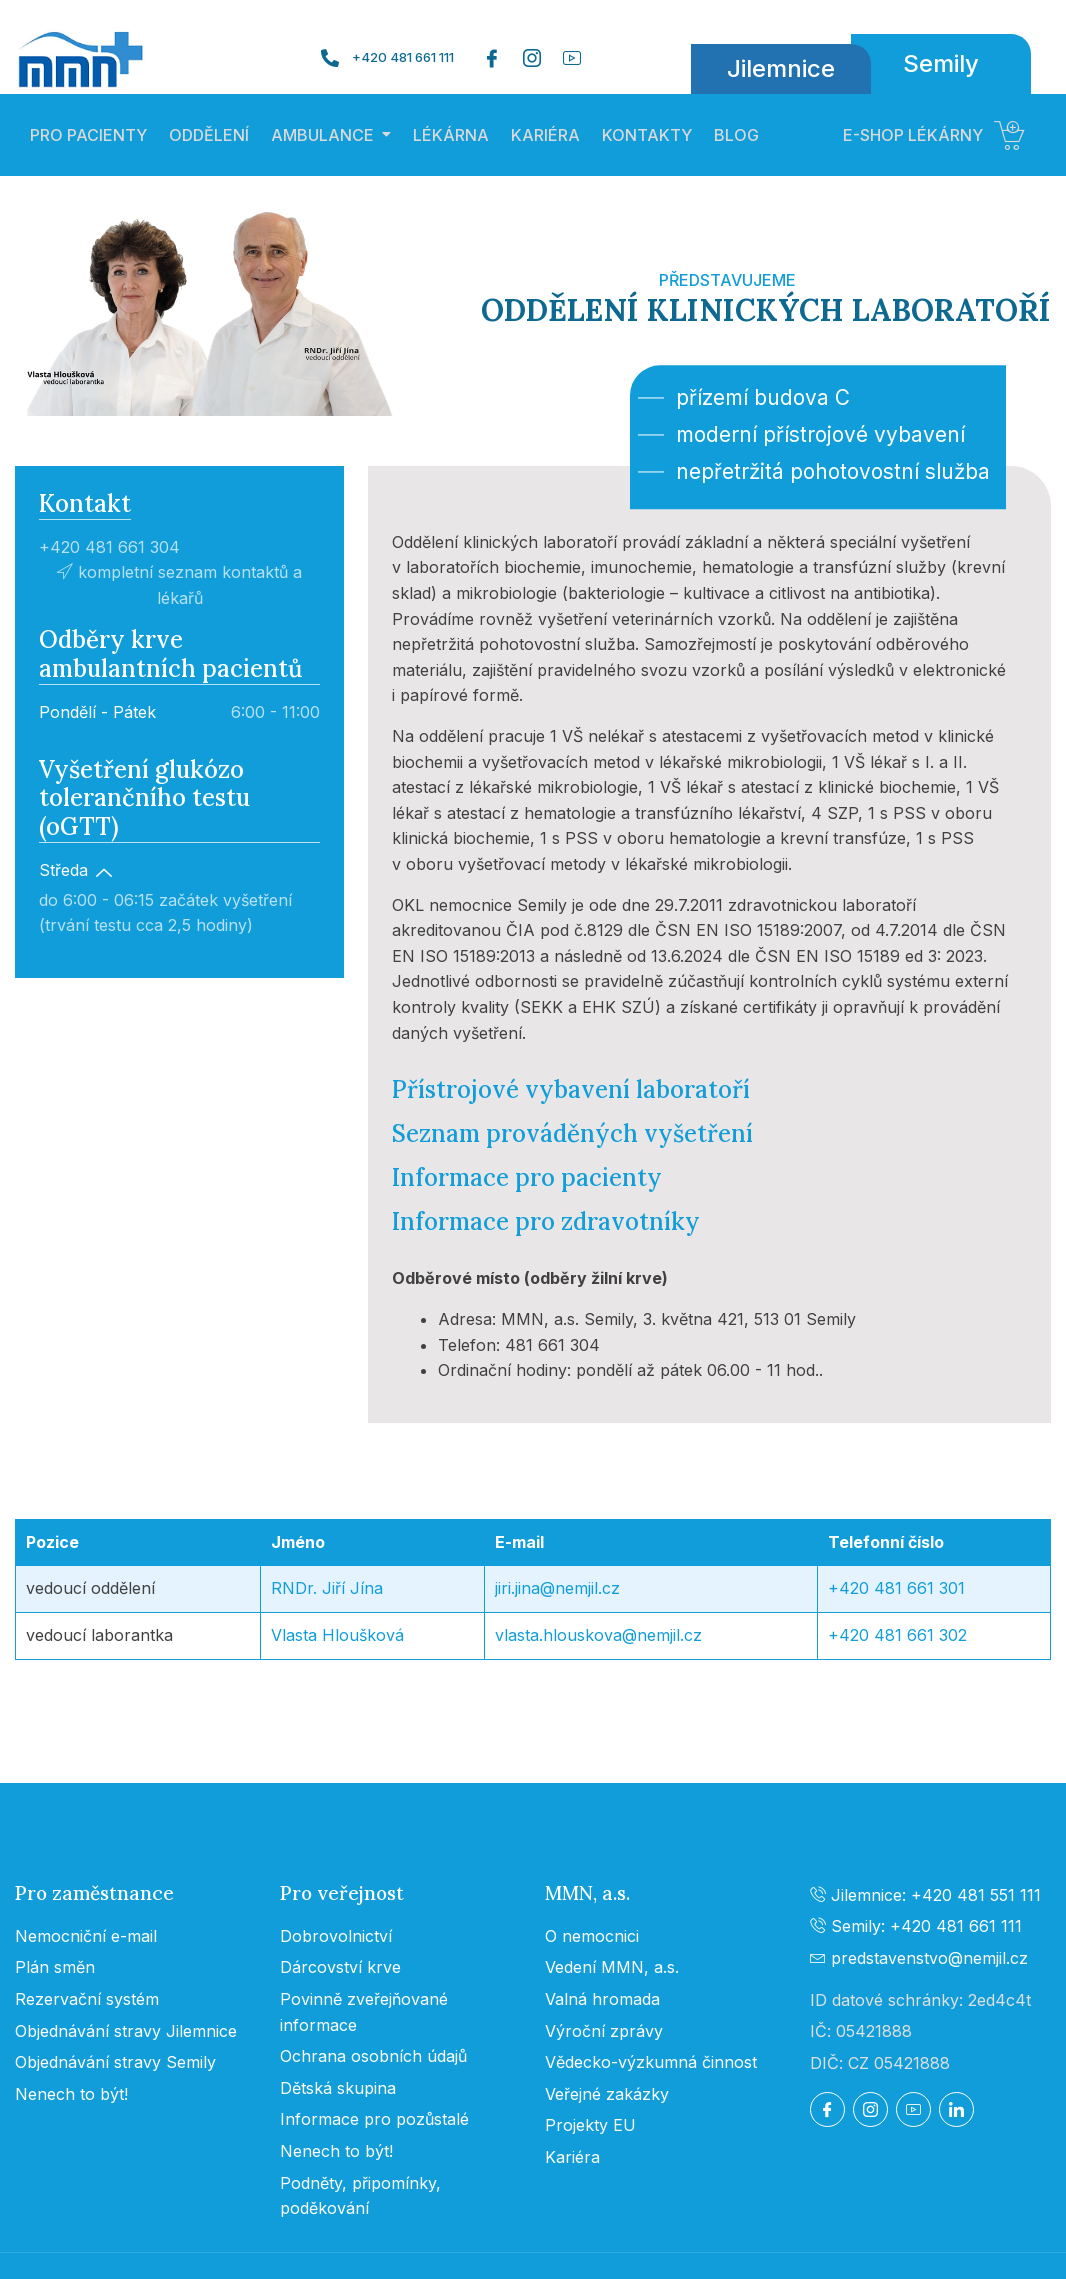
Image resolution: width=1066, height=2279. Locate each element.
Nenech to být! (71, 2094)
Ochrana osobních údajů (373, 2056)
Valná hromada (602, 1999)
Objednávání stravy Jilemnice (126, 2031)
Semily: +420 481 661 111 (916, 1926)
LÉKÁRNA (451, 135)
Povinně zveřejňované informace (364, 2012)
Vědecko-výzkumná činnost (651, 2062)
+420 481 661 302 (897, 1635)
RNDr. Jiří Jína (327, 1588)
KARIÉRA (545, 135)
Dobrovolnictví (336, 1936)
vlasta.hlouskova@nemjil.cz (598, 1635)
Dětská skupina (338, 2088)
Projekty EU (590, 2125)
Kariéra (572, 2157)
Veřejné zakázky (607, 2094)
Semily (941, 63)
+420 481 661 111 (403, 57)
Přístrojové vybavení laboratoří (571, 1089)
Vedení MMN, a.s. (612, 1967)
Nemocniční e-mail (86, 1936)
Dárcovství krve (340, 1967)
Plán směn (55, 1967)
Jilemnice (781, 68)
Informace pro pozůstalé (374, 2119)
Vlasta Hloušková (337, 1635)
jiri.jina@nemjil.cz (557, 1588)
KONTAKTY (647, 135)
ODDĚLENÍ (209, 135)
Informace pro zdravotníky (546, 1221)
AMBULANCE (322, 135)
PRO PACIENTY (88, 135)
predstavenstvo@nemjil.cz (919, 1958)
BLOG (736, 135)
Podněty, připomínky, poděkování (360, 2196)
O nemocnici (592, 1936)
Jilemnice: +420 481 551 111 (925, 1895)
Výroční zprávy (604, 2031)
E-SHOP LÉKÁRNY (934, 135)
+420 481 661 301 (896, 1588)
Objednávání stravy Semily (115, 2062)
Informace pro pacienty (527, 1177)
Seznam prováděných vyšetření (572, 1133)
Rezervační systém (87, 1999)
